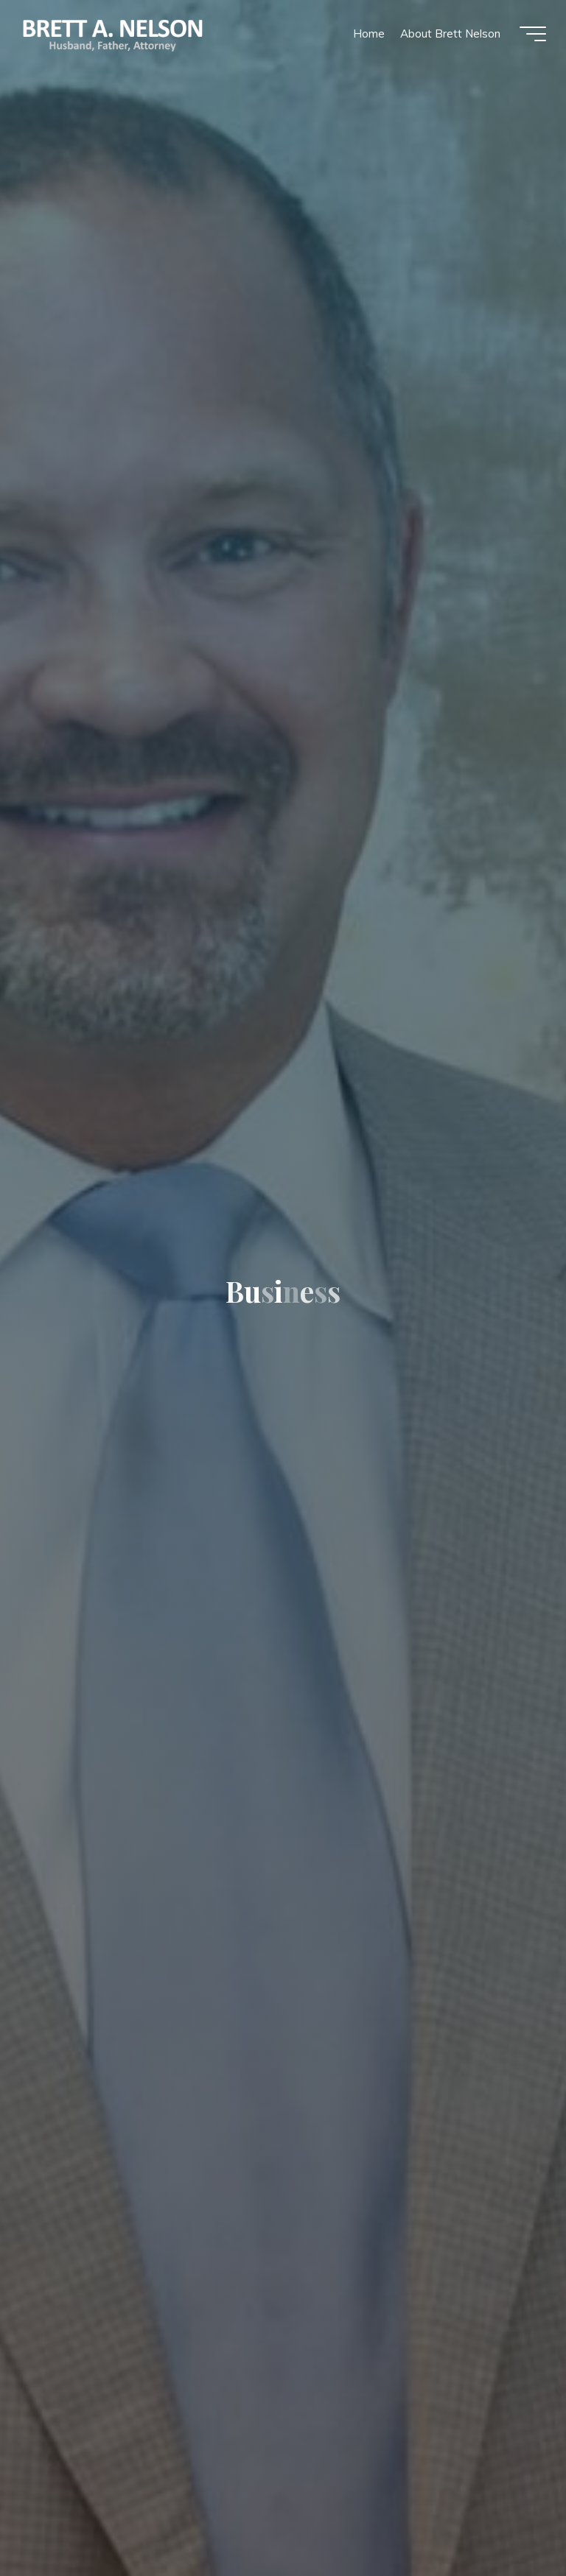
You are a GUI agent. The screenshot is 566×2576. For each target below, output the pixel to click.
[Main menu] (530, 35)
